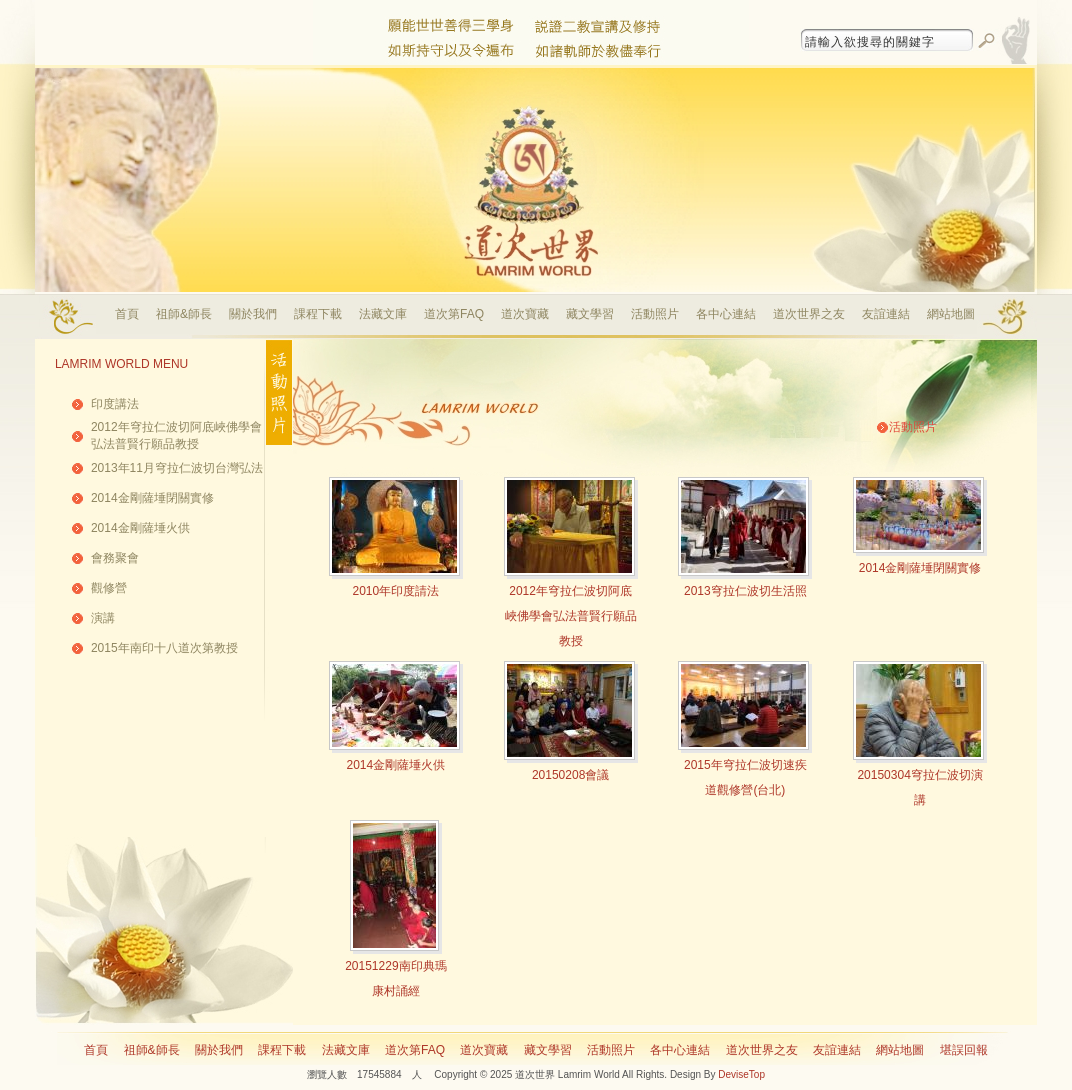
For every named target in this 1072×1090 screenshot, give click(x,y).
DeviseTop (741, 1074)
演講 (103, 618)
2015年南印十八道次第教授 (164, 648)
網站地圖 (951, 314)
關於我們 (253, 314)
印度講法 (115, 404)
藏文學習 (590, 314)
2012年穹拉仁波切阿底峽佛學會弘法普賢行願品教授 (571, 616)
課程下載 (318, 314)
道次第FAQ (454, 314)
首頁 (127, 314)
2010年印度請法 (396, 591)
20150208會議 (570, 775)
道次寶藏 (525, 314)
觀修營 (109, 588)
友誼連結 (886, 314)
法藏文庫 (383, 314)
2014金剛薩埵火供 (140, 528)
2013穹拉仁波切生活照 (745, 591)
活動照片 (655, 314)
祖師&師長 (184, 314)
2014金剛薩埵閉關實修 (152, 498)
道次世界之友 (809, 314)
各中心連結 (726, 314)
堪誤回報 (964, 1050)
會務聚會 (115, 558)
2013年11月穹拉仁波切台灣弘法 (177, 468)
